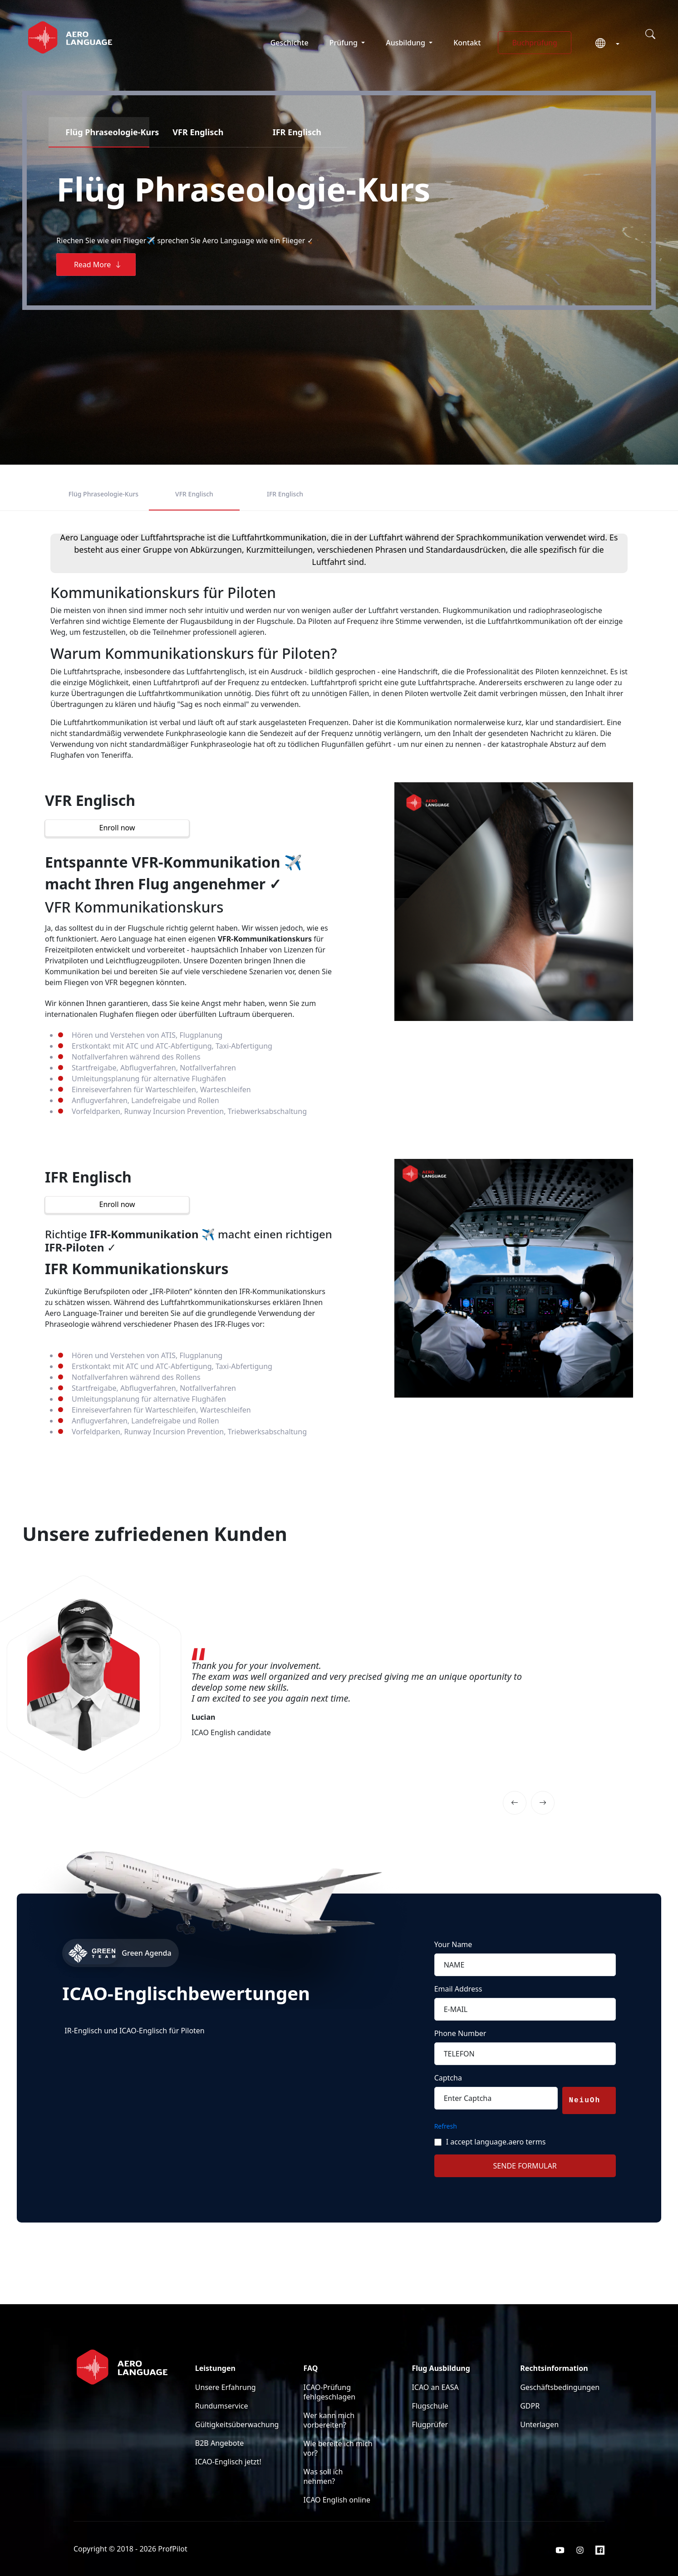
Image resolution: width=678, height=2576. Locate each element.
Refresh (445, 2126)
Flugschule (430, 2406)
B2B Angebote (219, 2443)
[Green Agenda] (198, 1953)
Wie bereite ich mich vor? (338, 2448)
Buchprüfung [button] (534, 43)
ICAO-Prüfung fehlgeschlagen (330, 2392)
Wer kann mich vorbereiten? (329, 2420)
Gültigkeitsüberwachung (237, 2424)
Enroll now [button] (117, 828)
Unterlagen (539, 2424)
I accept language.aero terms (496, 2142)
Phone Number (460, 2033)
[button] (604, 43)
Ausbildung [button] (406, 43)
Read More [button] (98, 264)
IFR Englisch (285, 494)
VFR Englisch (194, 494)
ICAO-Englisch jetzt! (228, 2462)
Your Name (453, 1944)
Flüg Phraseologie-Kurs (103, 494)
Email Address (458, 1989)
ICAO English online (337, 2500)
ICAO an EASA (435, 2387)
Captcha (448, 2078)
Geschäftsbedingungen (559, 2387)
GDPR (530, 2406)
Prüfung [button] (344, 43)
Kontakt (467, 43)
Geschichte (289, 43)
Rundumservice (221, 2406)
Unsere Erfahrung (225, 2387)
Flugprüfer (430, 2424)
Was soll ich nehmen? (323, 2476)
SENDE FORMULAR (525, 2166)
